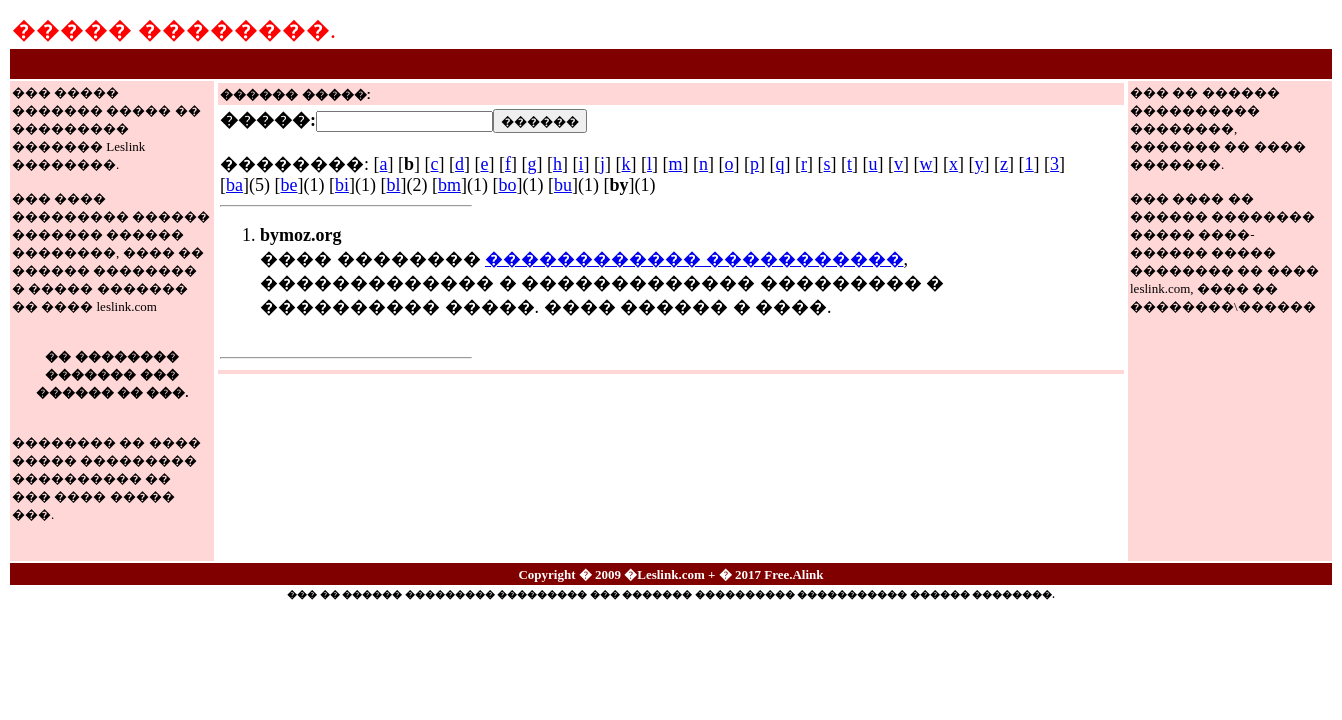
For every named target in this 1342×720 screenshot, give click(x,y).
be (288, 185)
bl (393, 185)
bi (342, 185)
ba (234, 185)
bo (507, 185)
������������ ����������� (694, 259)
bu (563, 185)
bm (449, 185)
